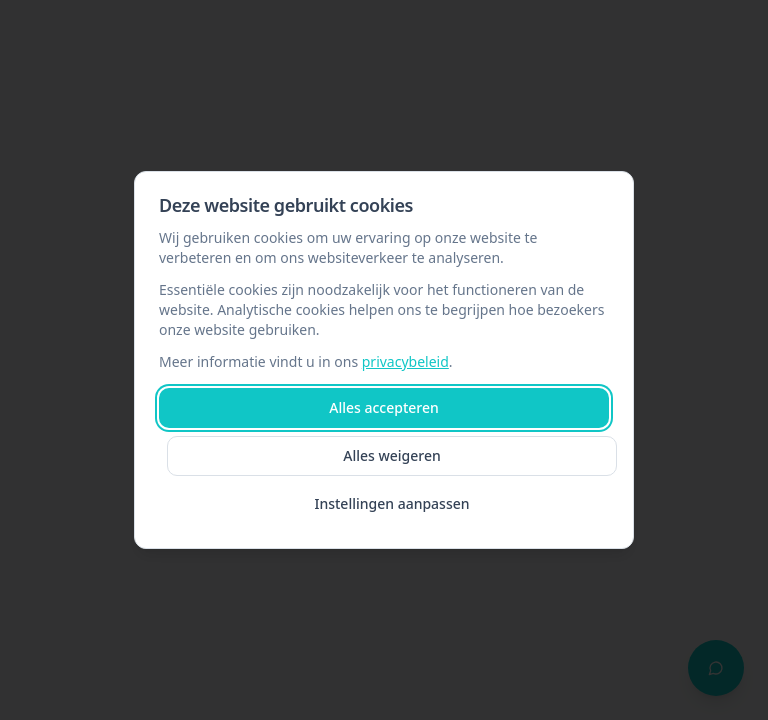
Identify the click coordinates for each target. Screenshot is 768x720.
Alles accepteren (384, 407)
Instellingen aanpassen (391, 503)
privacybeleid (405, 361)
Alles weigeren (392, 455)
